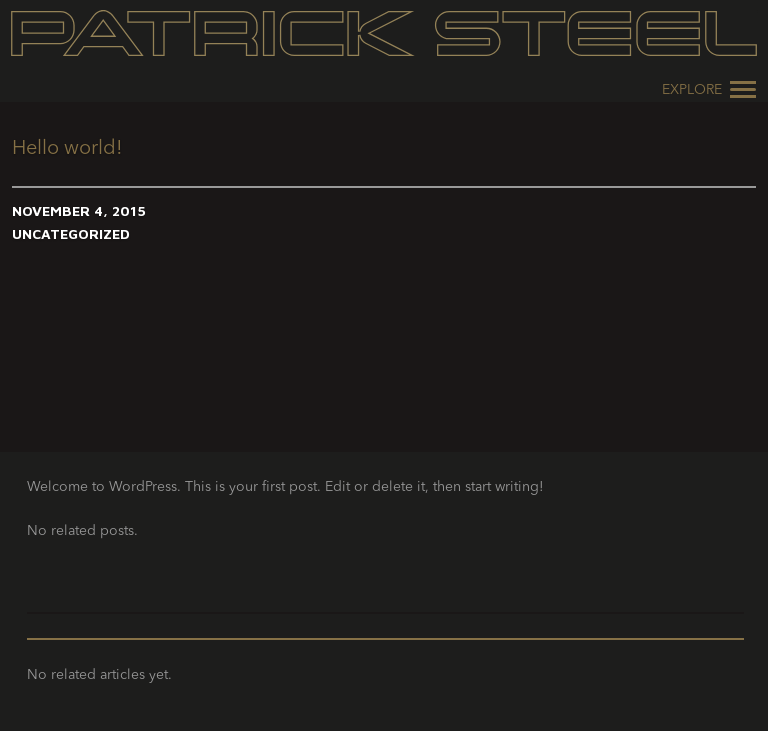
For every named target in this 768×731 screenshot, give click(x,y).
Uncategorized (71, 233)
